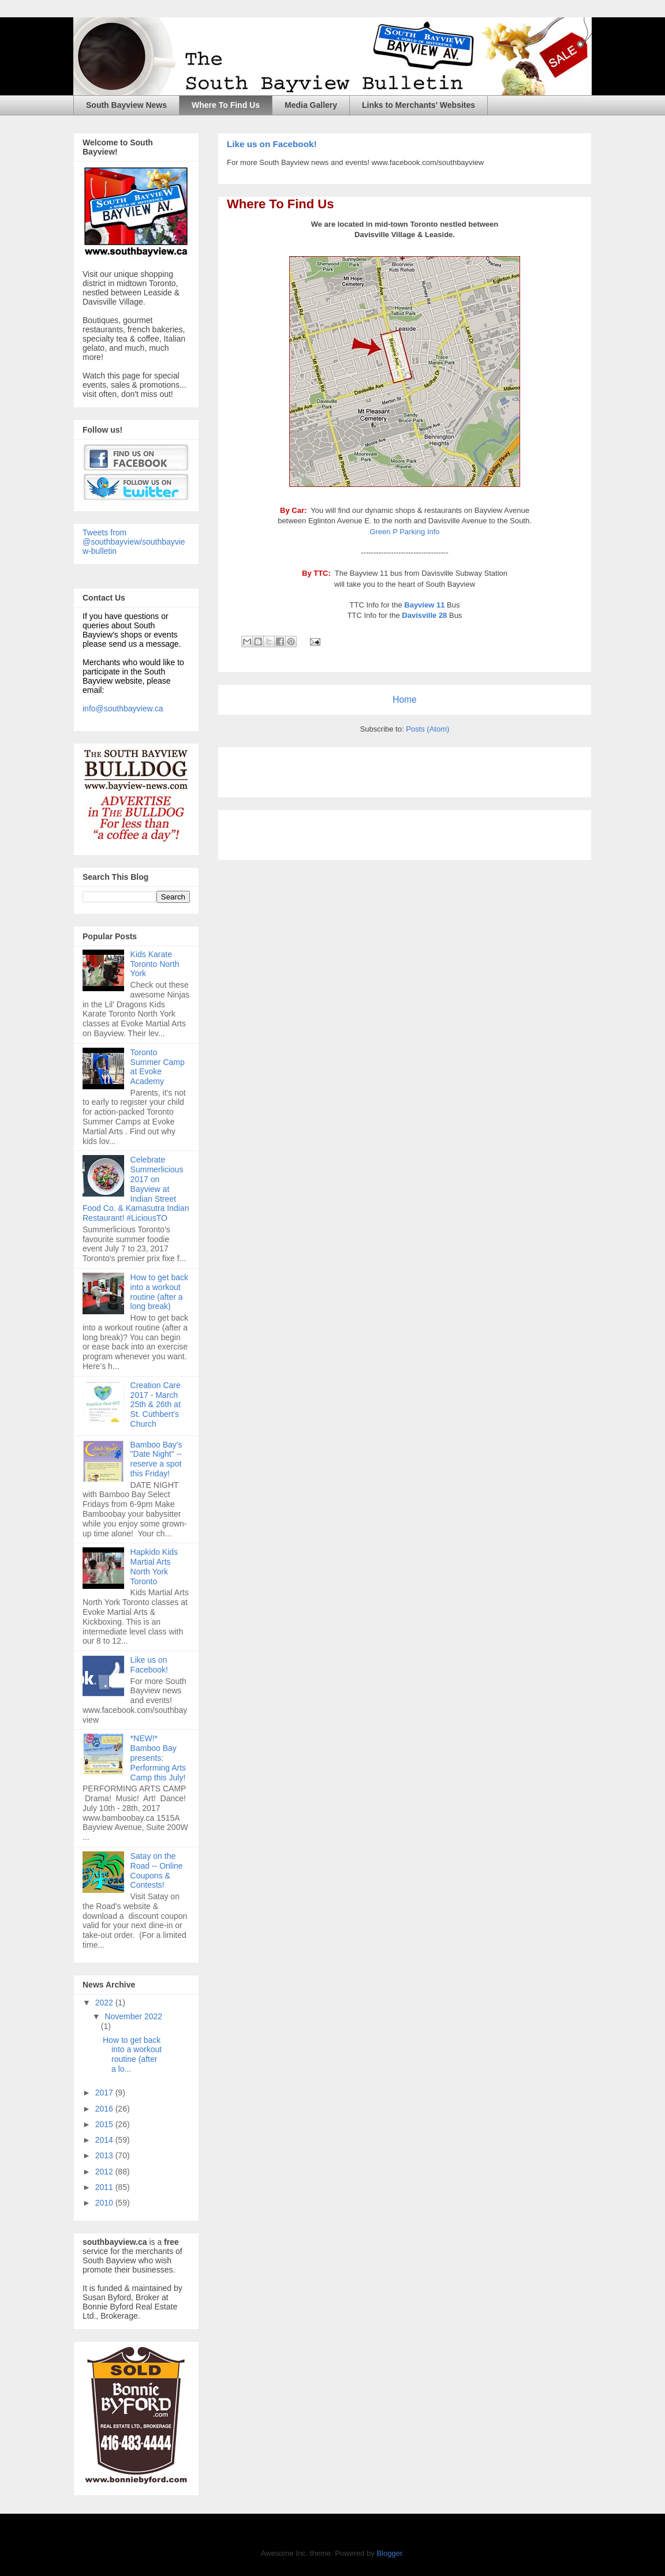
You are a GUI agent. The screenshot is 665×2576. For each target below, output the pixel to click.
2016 (105, 2108)
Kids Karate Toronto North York (155, 964)
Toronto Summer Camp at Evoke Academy (157, 1067)
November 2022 (133, 2016)
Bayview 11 (424, 605)
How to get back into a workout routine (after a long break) (159, 1292)
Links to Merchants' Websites (418, 105)
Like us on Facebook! (271, 144)
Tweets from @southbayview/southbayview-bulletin (134, 542)
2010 (105, 2202)
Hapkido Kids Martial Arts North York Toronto (154, 1566)
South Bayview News (126, 105)
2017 (105, 2092)
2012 (105, 2171)
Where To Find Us (226, 105)
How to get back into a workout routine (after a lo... (132, 2054)
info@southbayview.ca (123, 708)
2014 (105, 2139)
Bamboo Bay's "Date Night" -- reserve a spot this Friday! (156, 1459)
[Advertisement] (362, 768)
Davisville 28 (424, 615)
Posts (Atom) (427, 729)
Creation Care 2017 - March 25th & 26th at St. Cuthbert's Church (155, 1404)
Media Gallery (311, 105)
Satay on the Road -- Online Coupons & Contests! (156, 1870)
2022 (105, 2002)
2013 (105, 2155)
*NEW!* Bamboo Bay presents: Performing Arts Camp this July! (158, 1758)
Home (405, 699)
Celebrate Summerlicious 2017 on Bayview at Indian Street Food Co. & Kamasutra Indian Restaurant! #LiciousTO (136, 1189)
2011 (105, 2187)
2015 (105, 2124)
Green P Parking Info (404, 531)
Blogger (389, 2553)
